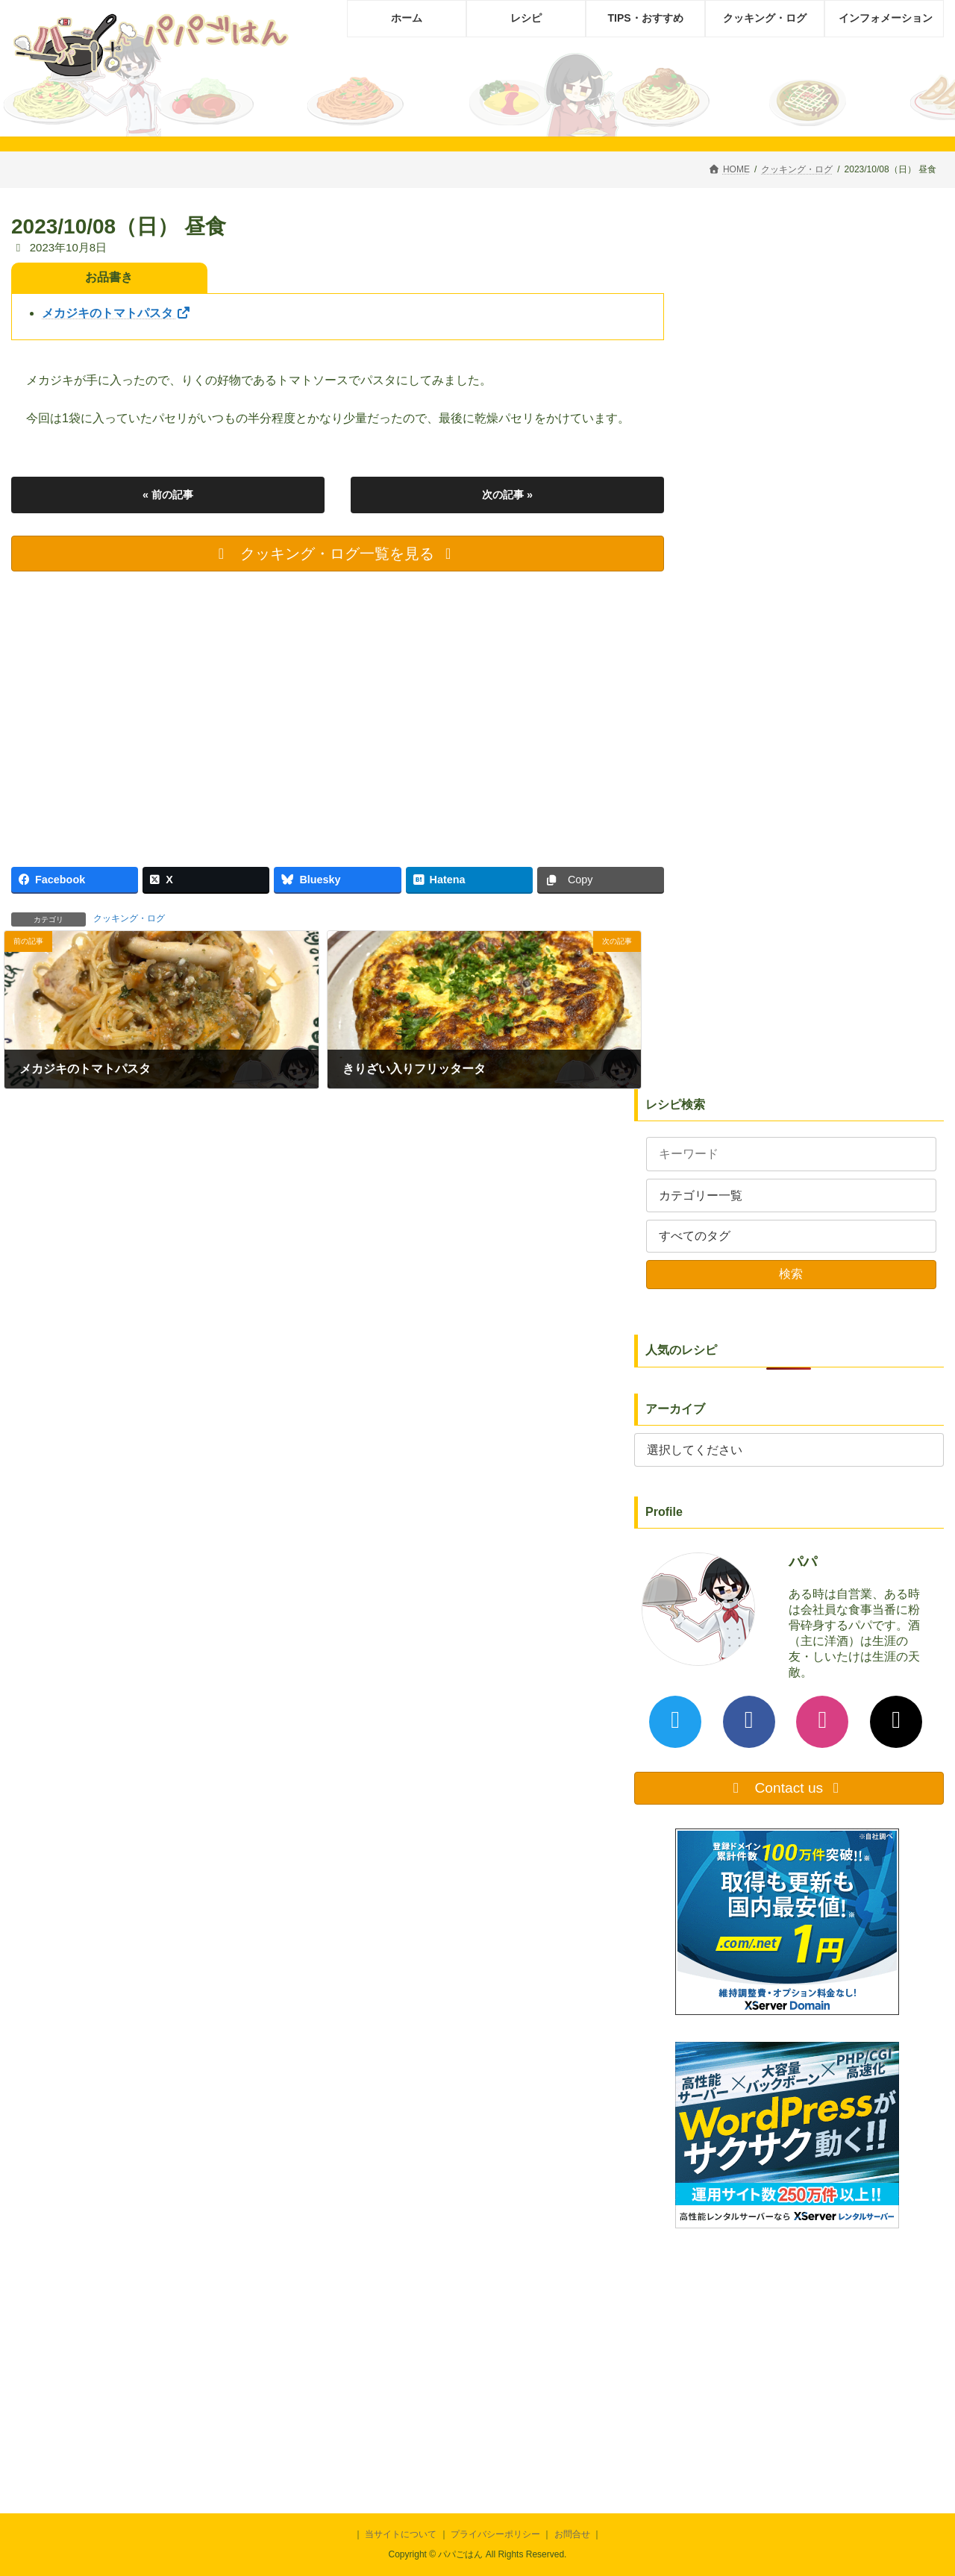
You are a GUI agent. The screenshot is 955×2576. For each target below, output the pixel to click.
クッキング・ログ (129, 918)
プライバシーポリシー (495, 2534)
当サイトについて (400, 2534)
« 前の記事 (168, 495)
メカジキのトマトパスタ (116, 313)
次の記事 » (507, 495)
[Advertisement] (337, 713)
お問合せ (572, 2534)
